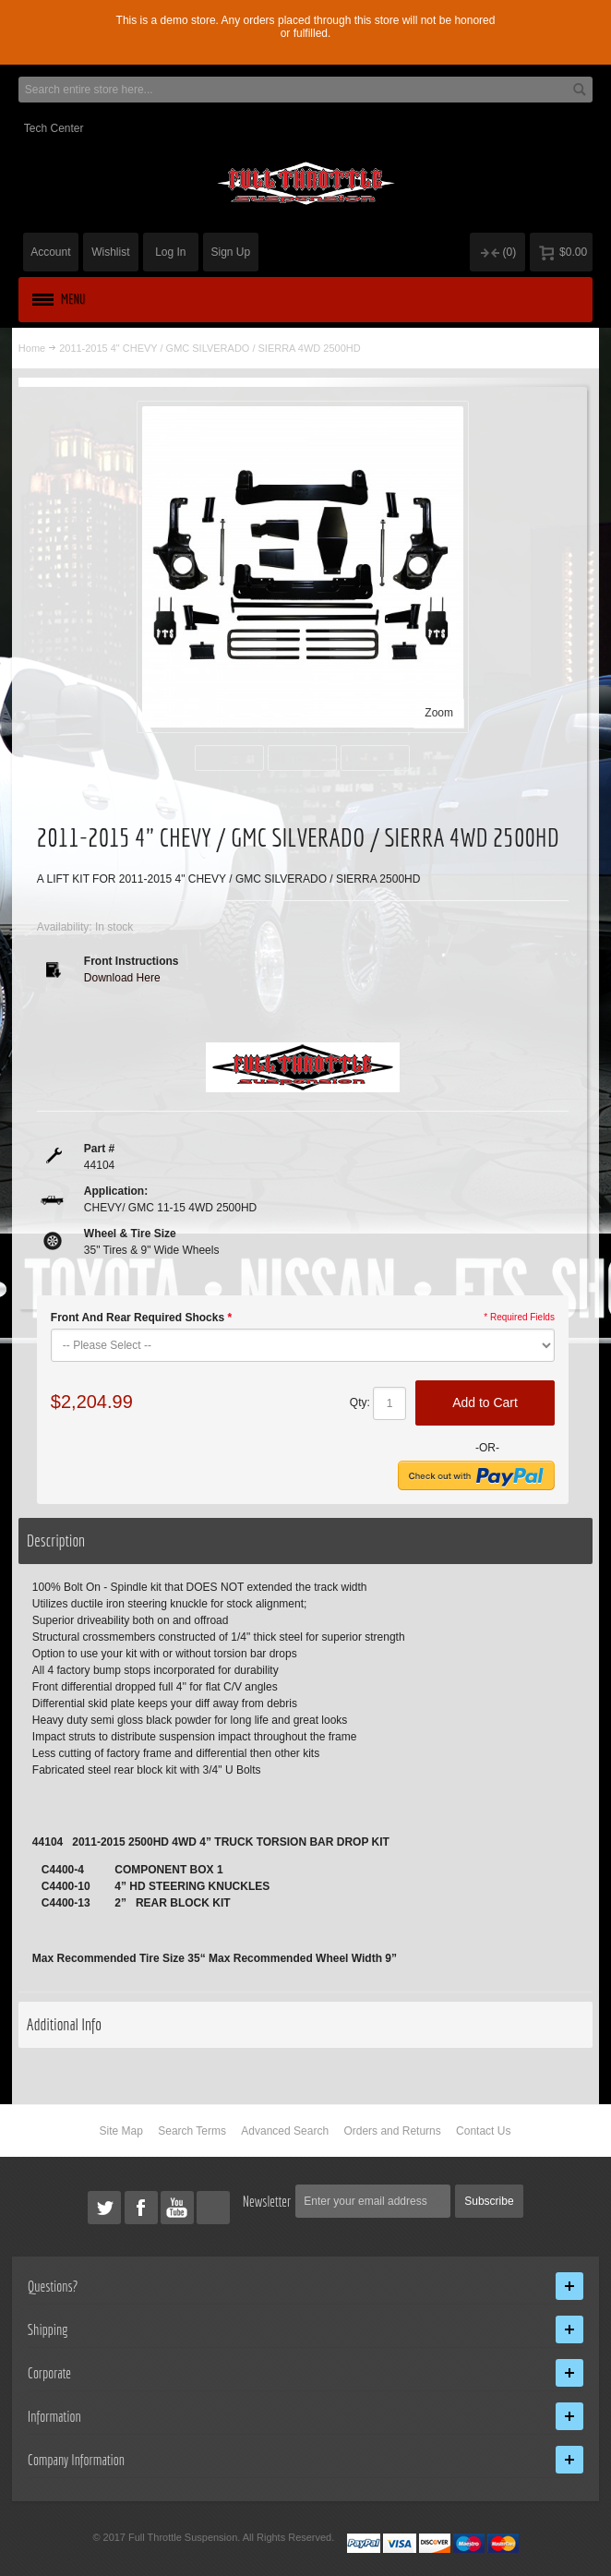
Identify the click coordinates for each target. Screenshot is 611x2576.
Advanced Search (285, 2131)
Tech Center (54, 128)
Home (31, 348)
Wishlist (110, 252)
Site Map (121, 2131)
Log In (170, 252)
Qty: (360, 1402)
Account (50, 252)
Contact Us (483, 2131)
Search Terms (192, 2131)
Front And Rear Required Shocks (141, 1317)
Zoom (439, 712)
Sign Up (231, 252)
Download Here (122, 977)
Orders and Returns (391, 2131)
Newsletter (267, 2201)
